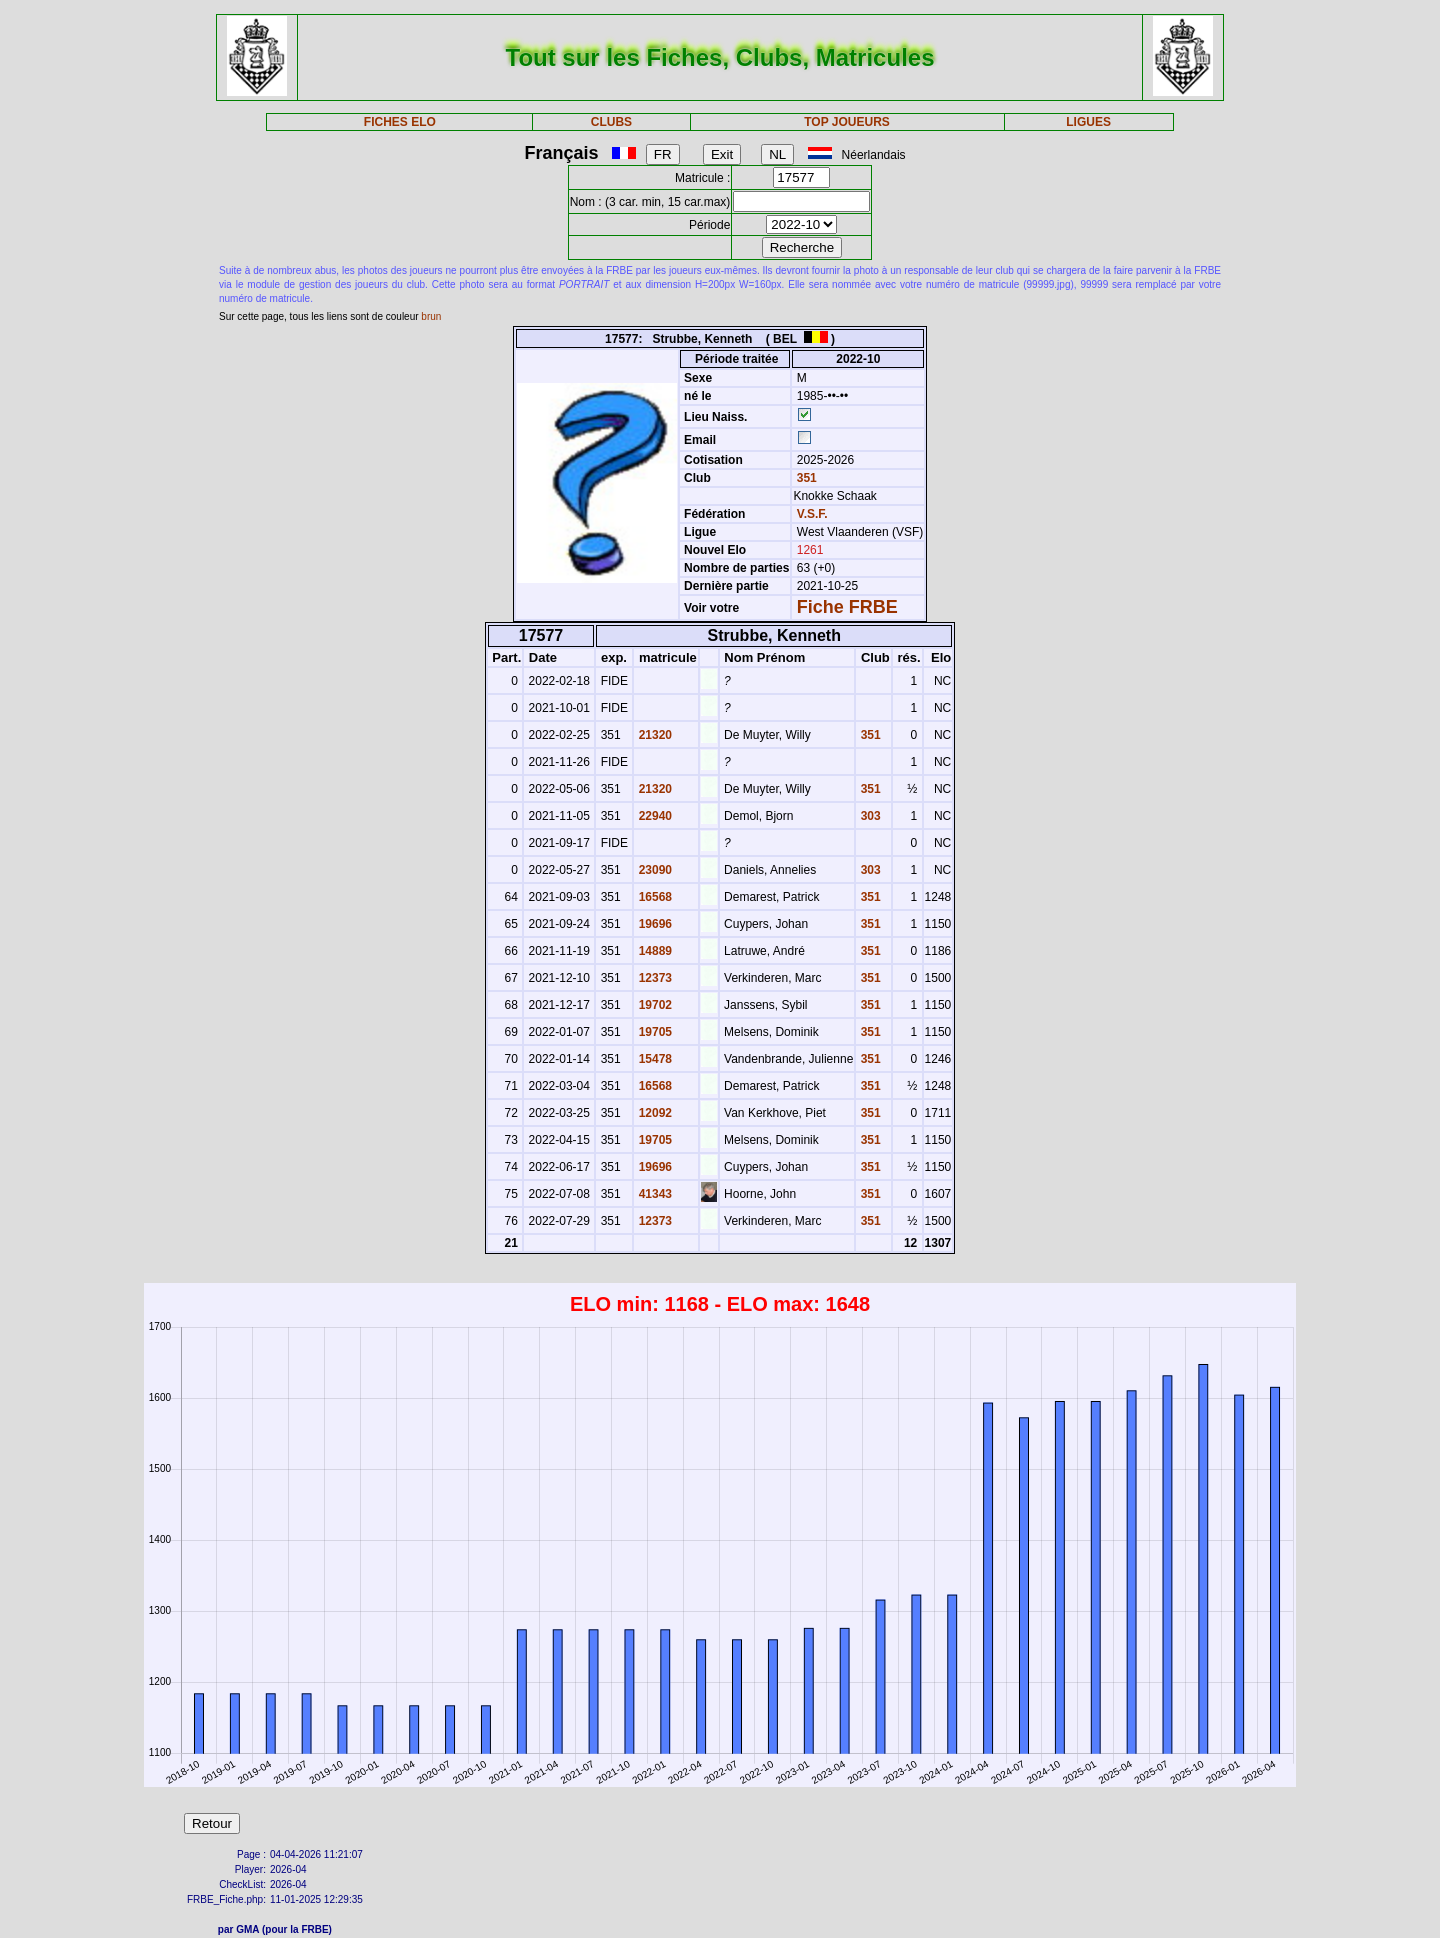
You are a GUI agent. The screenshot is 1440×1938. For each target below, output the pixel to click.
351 (804, 478)
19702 (653, 1005)
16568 (653, 897)
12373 (653, 978)
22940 (653, 816)
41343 (653, 1194)
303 (868, 816)
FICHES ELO (400, 122)
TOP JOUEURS (847, 122)
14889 (653, 951)
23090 (653, 870)
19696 (653, 924)
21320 (653, 735)
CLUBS (611, 122)
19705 (653, 1032)
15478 (653, 1059)
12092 (653, 1113)
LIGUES (1088, 122)
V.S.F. (812, 514)
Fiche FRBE (847, 607)
